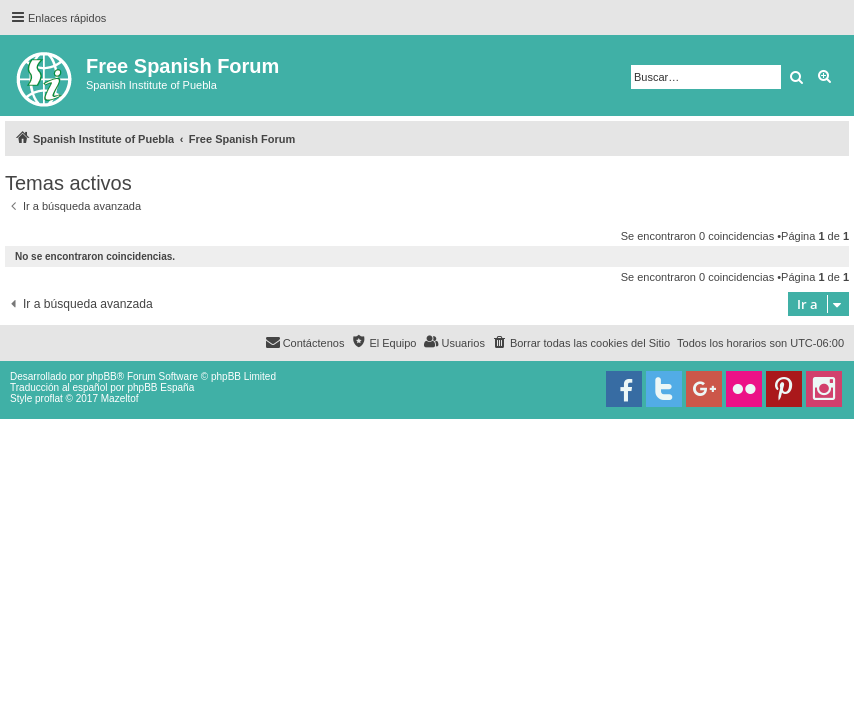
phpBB (102, 376)
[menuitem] (581, 343)
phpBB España (160, 387)
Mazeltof (120, 398)
